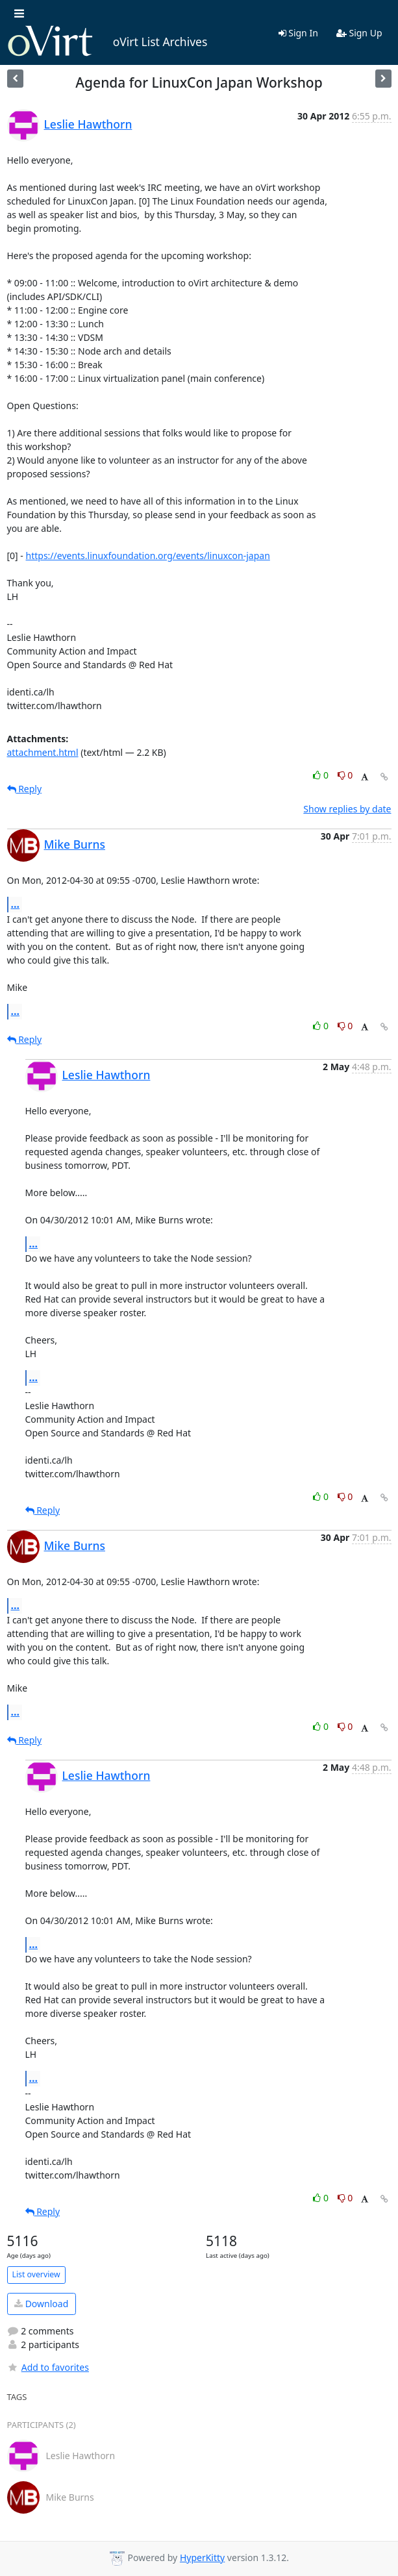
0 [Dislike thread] (345, 775)
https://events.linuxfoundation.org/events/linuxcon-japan (148, 555)
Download (41, 2303)
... (15, 904)
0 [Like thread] (321, 775)
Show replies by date (347, 809)
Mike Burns (74, 844)
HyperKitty (202, 2557)
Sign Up (359, 33)
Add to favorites (48, 2367)
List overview (36, 2274)
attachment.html (43, 752)
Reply (24, 788)
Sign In (298, 33)
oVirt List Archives (107, 41)
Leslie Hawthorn (88, 124)
